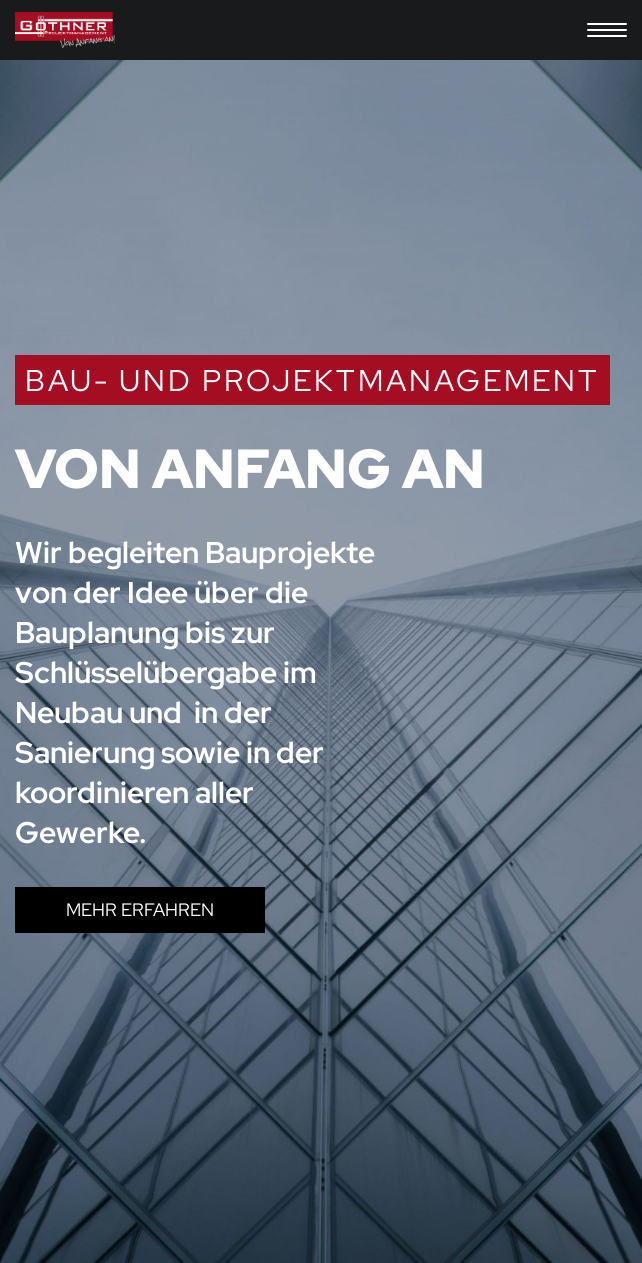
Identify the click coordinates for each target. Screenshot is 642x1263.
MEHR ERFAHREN (140, 909)
